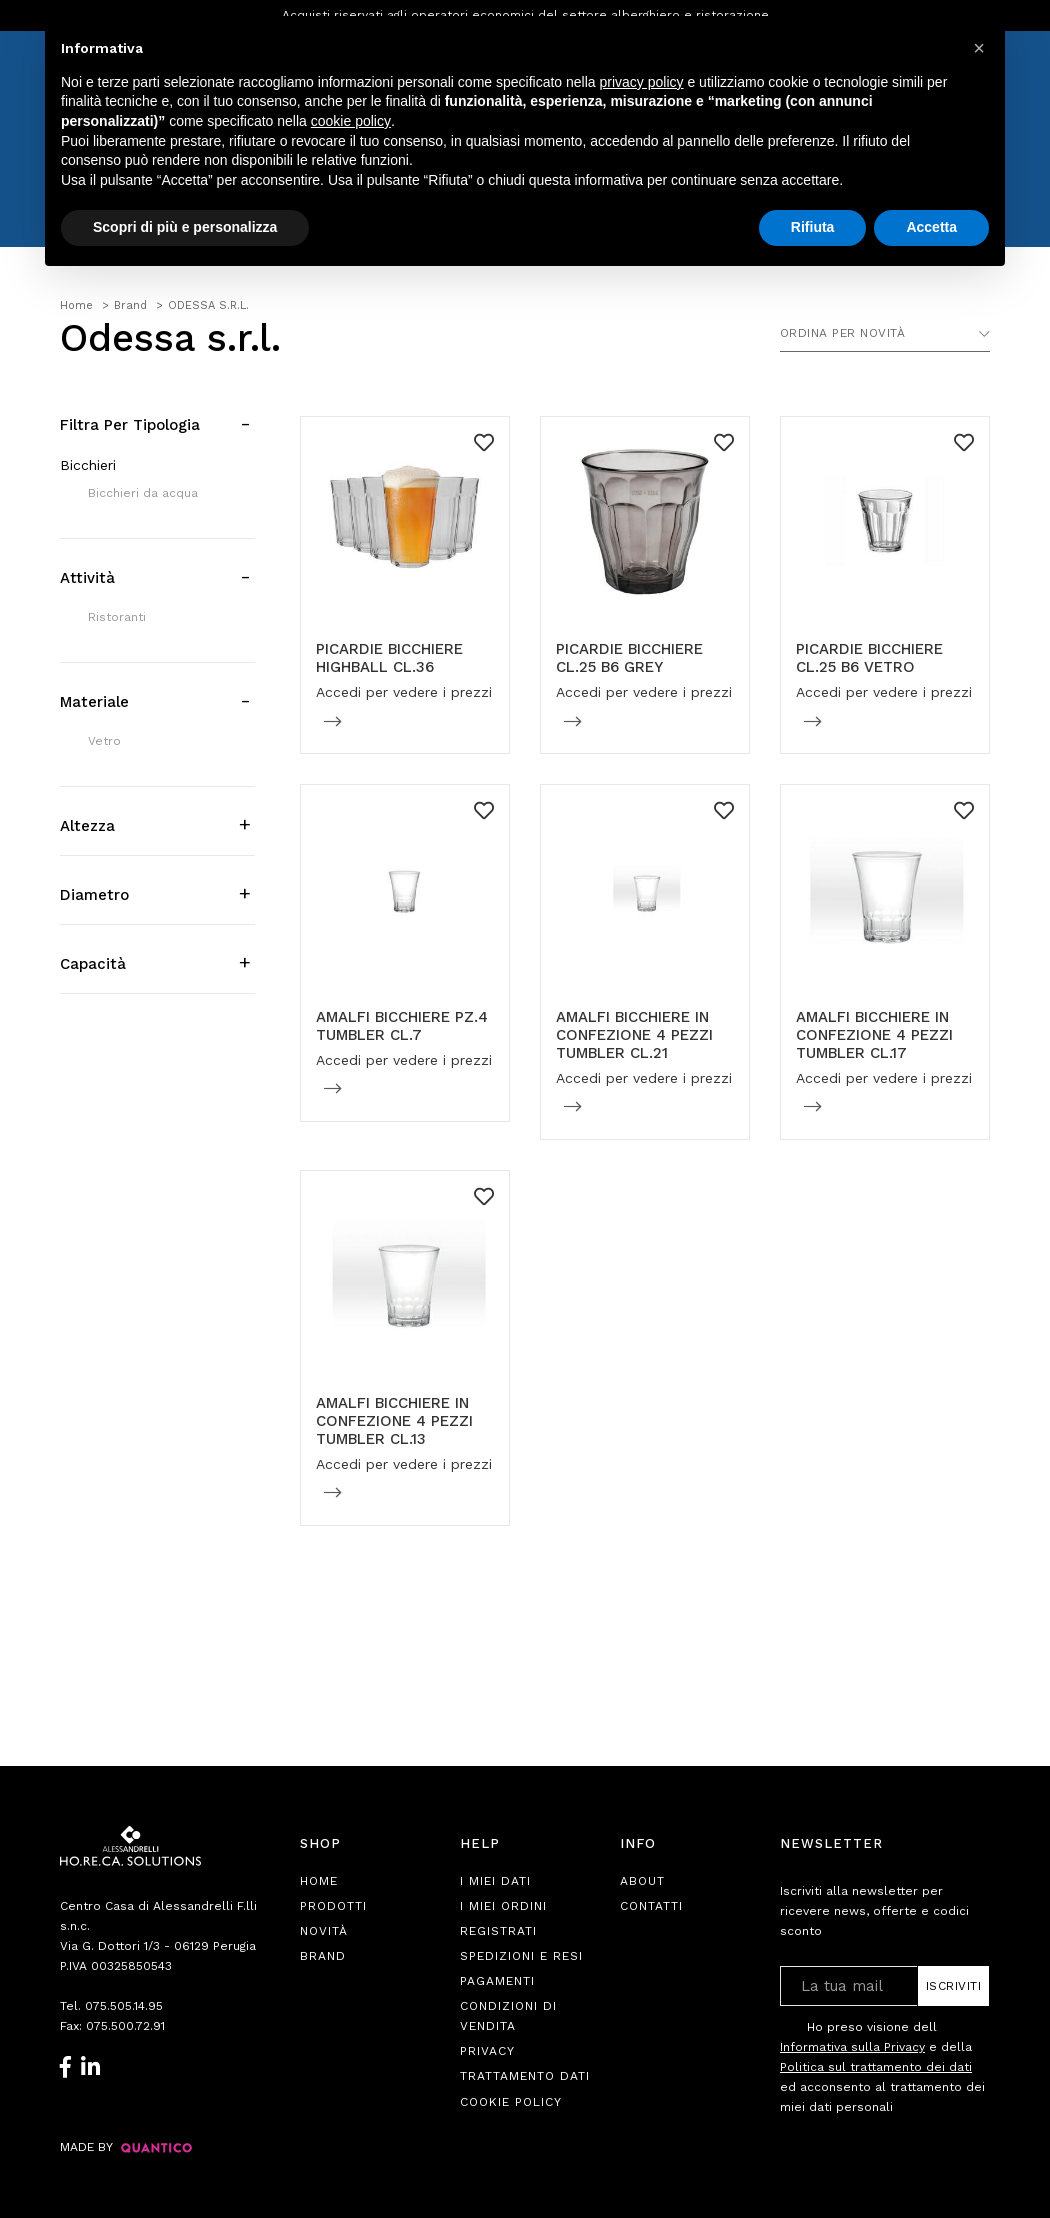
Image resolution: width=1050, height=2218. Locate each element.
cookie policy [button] (351, 121)
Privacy (487, 2051)
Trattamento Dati (525, 2076)
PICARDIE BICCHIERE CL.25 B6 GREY (629, 658)
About (642, 1881)
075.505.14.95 (124, 2006)
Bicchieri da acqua (143, 493)
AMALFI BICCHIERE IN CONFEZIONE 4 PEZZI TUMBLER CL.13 (394, 1421)
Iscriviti (954, 1986)
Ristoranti (117, 617)
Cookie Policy (511, 2102)
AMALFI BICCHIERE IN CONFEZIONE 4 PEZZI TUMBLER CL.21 (634, 1035)
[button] (979, 48)
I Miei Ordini (503, 1906)
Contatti (651, 1906)
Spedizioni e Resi (521, 1956)
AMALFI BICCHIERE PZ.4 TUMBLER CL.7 (402, 1026)
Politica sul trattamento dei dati (876, 2067)
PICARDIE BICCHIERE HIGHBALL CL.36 (389, 658)
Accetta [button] (931, 227)
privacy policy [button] (642, 82)
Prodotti (333, 1906)
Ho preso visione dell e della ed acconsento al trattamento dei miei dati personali (882, 2066)
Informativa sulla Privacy (852, 2047)
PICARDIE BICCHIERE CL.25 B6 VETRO (869, 658)
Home (319, 1881)
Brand (323, 1956)
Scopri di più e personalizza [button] (185, 227)
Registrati (498, 1931)
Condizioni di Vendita (508, 2016)
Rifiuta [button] (813, 227)
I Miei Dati (495, 1881)
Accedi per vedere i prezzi (404, 692)
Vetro (104, 741)
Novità (324, 1931)
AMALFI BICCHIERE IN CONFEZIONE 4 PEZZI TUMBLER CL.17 (874, 1035)
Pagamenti (497, 1981)
